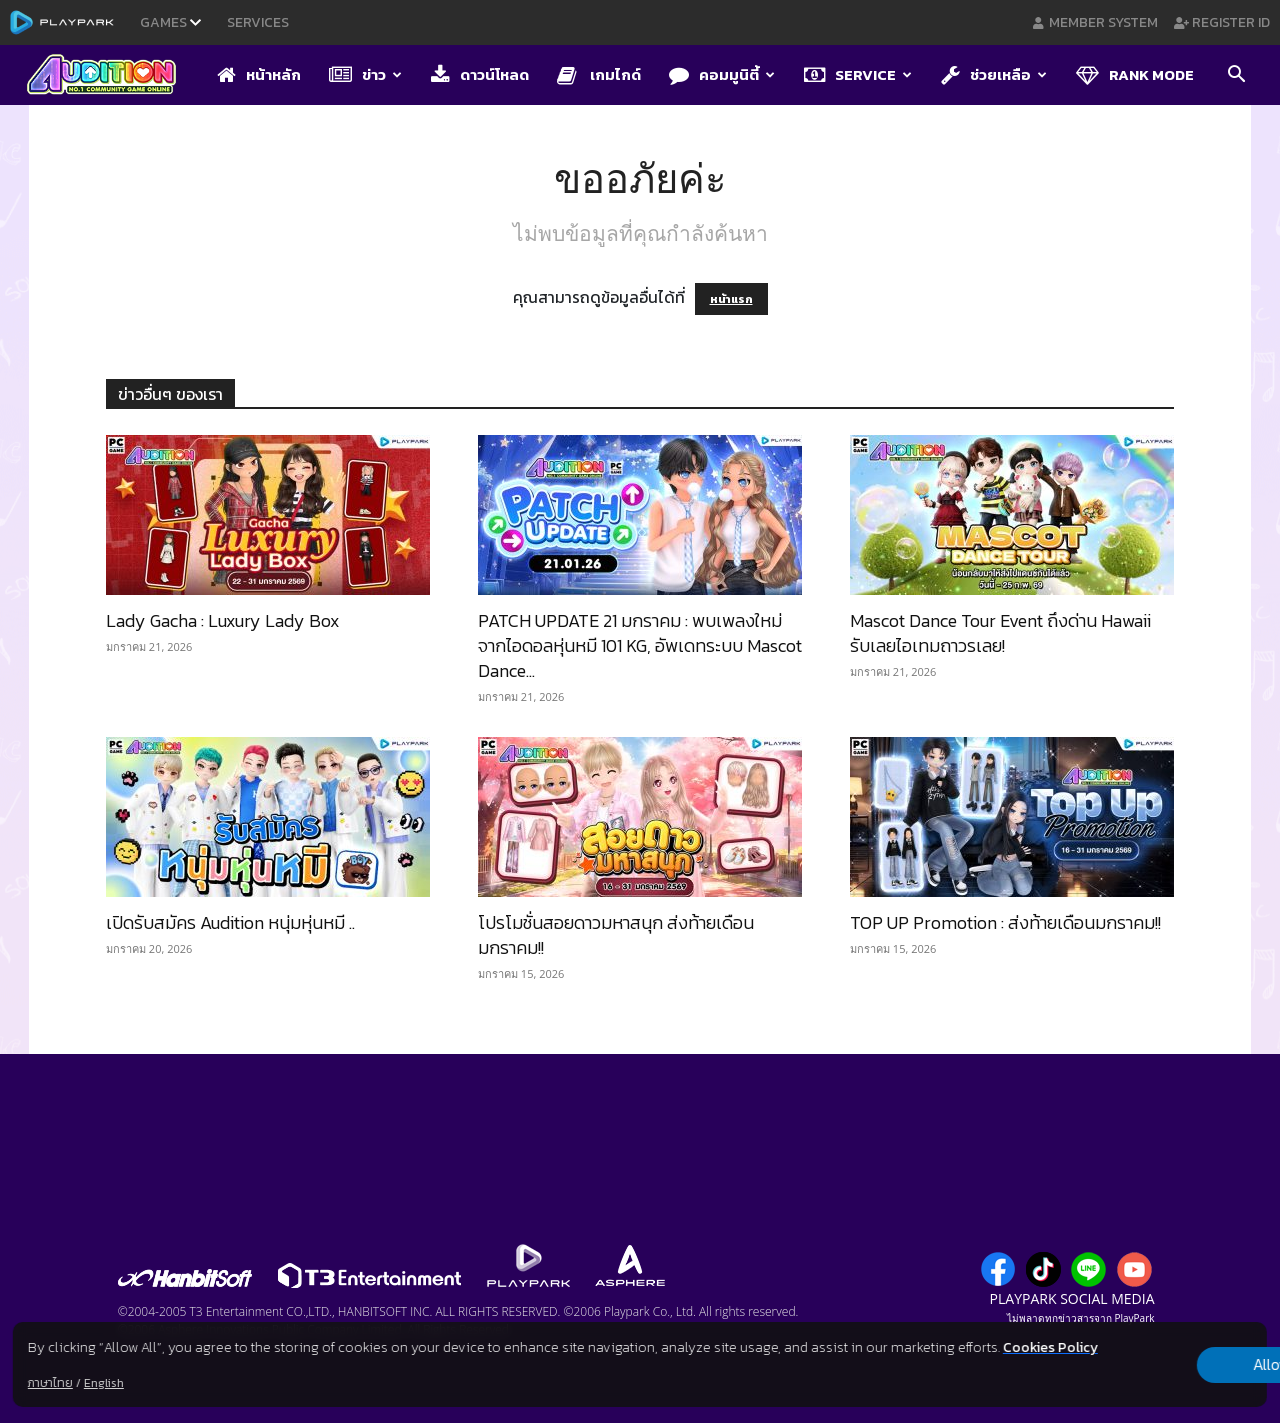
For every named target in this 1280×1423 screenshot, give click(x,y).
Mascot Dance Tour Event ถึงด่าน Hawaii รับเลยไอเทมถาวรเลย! (1000, 633)
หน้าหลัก (259, 74)
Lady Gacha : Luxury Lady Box (223, 620)
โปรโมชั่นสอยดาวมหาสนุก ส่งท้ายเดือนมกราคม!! (616, 935)
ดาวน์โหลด (480, 74)
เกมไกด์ (599, 74)
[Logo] (111, 76)
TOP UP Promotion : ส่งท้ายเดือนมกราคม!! (1005, 922)
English (104, 1383)
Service (858, 74)
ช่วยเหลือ (994, 74)
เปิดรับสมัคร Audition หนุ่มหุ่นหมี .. (230, 922)
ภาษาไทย (50, 1383)
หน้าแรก (731, 299)
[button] (1236, 76)
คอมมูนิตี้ (722, 74)
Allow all (1162, 1354)
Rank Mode (1135, 74)
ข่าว (365, 74)
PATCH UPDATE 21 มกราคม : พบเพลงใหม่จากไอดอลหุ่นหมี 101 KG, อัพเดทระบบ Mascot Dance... (640, 645)
